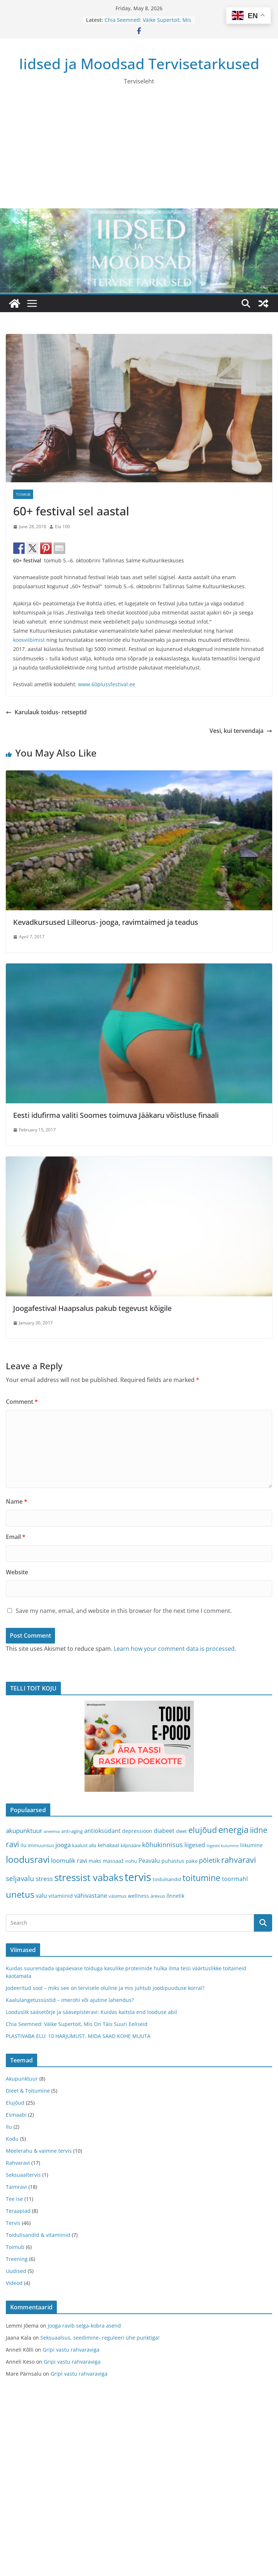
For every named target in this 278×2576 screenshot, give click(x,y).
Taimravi (16, 2186)
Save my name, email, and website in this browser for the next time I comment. (124, 1611)
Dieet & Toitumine (28, 2090)
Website (17, 1572)
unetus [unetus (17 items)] (20, 1894)
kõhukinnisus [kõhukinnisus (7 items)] (162, 1844)
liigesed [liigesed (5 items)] (194, 1845)
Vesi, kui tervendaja (241, 731)
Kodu (12, 2138)
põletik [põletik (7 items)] (209, 1860)
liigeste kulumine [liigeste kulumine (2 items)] (223, 1845)
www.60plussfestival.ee (106, 684)
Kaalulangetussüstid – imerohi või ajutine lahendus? (70, 1999)
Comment (22, 1402)
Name (16, 1501)
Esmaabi (16, 2114)
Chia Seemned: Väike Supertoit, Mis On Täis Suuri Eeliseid (148, 23)
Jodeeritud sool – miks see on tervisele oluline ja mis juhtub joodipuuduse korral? (105, 1987)
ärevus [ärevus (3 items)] (157, 1896)
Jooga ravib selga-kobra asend (84, 2325)
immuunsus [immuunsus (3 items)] (41, 1845)
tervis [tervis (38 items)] (138, 1877)
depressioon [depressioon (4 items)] (137, 1830)
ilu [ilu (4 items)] (23, 1845)
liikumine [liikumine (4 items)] (251, 1845)
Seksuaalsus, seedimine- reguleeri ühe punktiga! (100, 2337)
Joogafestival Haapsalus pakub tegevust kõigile (92, 1308)
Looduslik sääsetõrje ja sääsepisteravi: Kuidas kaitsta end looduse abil (91, 2011)
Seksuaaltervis (23, 2174)
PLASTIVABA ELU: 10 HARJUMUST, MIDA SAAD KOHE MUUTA (78, 2036)
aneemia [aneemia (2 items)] (52, 1831)
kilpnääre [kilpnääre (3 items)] (131, 1845)
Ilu (9, 2126)
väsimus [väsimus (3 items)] (117, 1896)
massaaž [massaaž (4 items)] (113, 1860)
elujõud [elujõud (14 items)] (202, 1829)
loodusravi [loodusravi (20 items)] (28, 1859)
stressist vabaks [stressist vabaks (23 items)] (88, 1877)
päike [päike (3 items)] (191, 1861)
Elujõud (15, 2102)
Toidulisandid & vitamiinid (38, 2234)
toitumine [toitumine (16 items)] (201, 1878)
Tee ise (14, 2198)
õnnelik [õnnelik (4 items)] (175, 1895)
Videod (14, 2282)
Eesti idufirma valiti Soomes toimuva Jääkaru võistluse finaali (116, 1115)
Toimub (23, 494)
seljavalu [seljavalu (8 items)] (20, 1878)
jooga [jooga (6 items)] (63, 1845)
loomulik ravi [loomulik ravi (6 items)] (69, 1860)
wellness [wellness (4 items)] (138, 1895)
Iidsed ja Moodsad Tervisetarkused (139, 64)
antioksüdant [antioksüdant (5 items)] (102, 1831)
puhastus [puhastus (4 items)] (172, 1860)
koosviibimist (29, 639)
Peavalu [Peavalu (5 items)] (149, 1861)
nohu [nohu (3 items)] (131, 1861)
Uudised (16, 2270)
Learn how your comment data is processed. (175, 1649)
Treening (17, 2258)
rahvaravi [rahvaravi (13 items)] (238, 1859)
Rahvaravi (18, 2162)
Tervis (13, 2222)
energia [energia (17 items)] (233, 1829)
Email (16, 1537)
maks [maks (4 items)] (95, 1860)
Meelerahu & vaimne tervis (39, 2150)
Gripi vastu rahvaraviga (71, 2349)
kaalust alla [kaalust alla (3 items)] (84, 1845)
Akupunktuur (22, 2078)
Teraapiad (18, 2210)
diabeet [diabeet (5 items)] (164, 1831)
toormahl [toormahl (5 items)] (235, 1879)
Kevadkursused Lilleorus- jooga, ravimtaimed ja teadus (105, 922)
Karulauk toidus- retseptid (46, 712)
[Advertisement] (139, 154)
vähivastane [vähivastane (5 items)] (90, 1896)
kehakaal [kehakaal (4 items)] (108, 1845)
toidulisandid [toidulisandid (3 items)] (167, 1879)
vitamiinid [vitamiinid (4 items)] (60, 1895)
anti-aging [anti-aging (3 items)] (72, 1831)
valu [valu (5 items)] (41, 1896)
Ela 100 (62, 526)
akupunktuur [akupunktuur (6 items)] (24, 1830)
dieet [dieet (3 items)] (181, 1831)
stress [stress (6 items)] (44, 1878)
